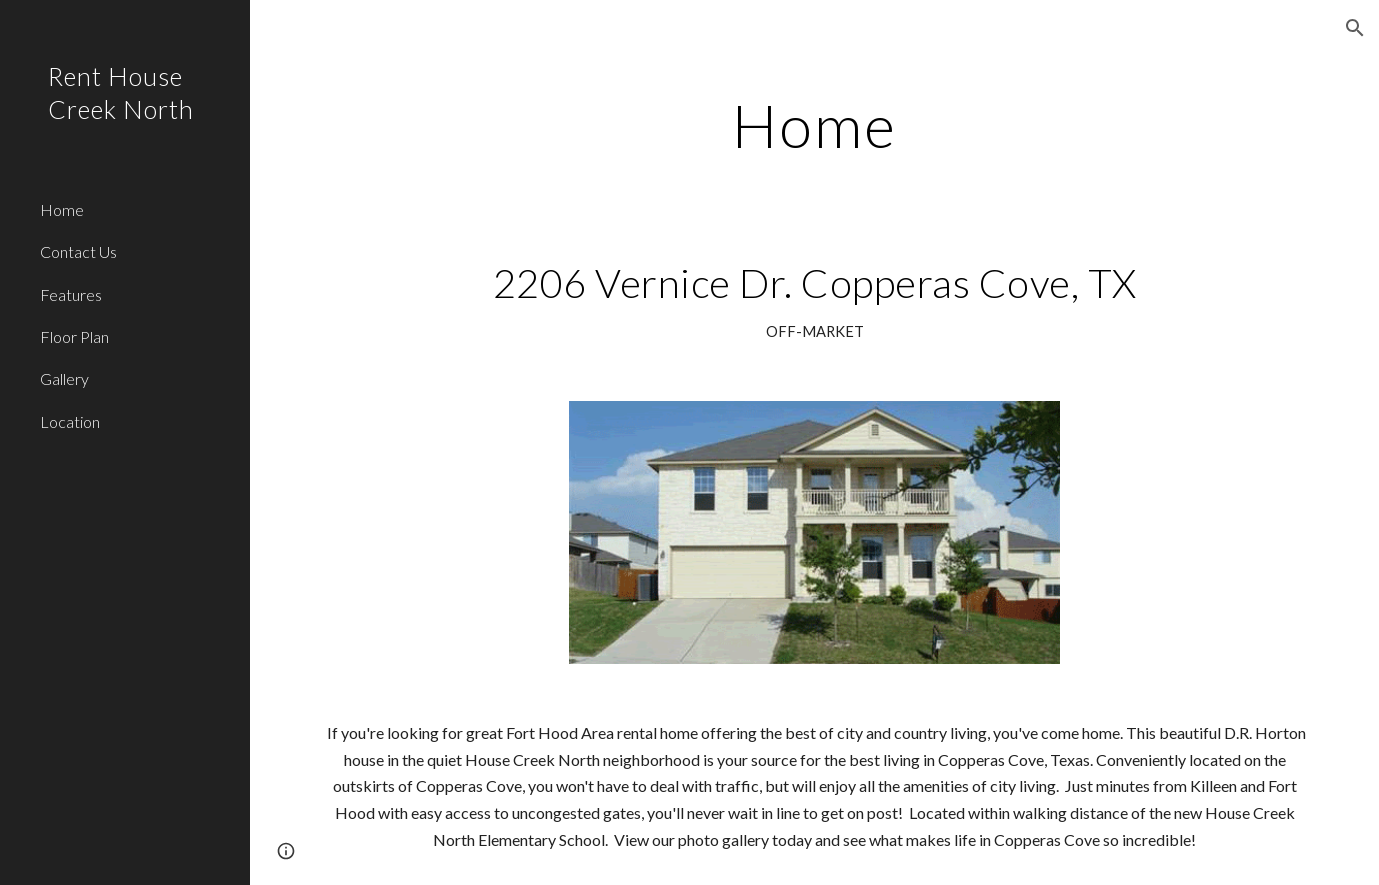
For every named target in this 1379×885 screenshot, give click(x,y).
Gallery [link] (64, 378)
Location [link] (70, 421)
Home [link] (62, 209)
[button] (1355, 28)
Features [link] (71, 294)
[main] (814, 125)
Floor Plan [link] (74, 336)
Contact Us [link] (78, 251)
